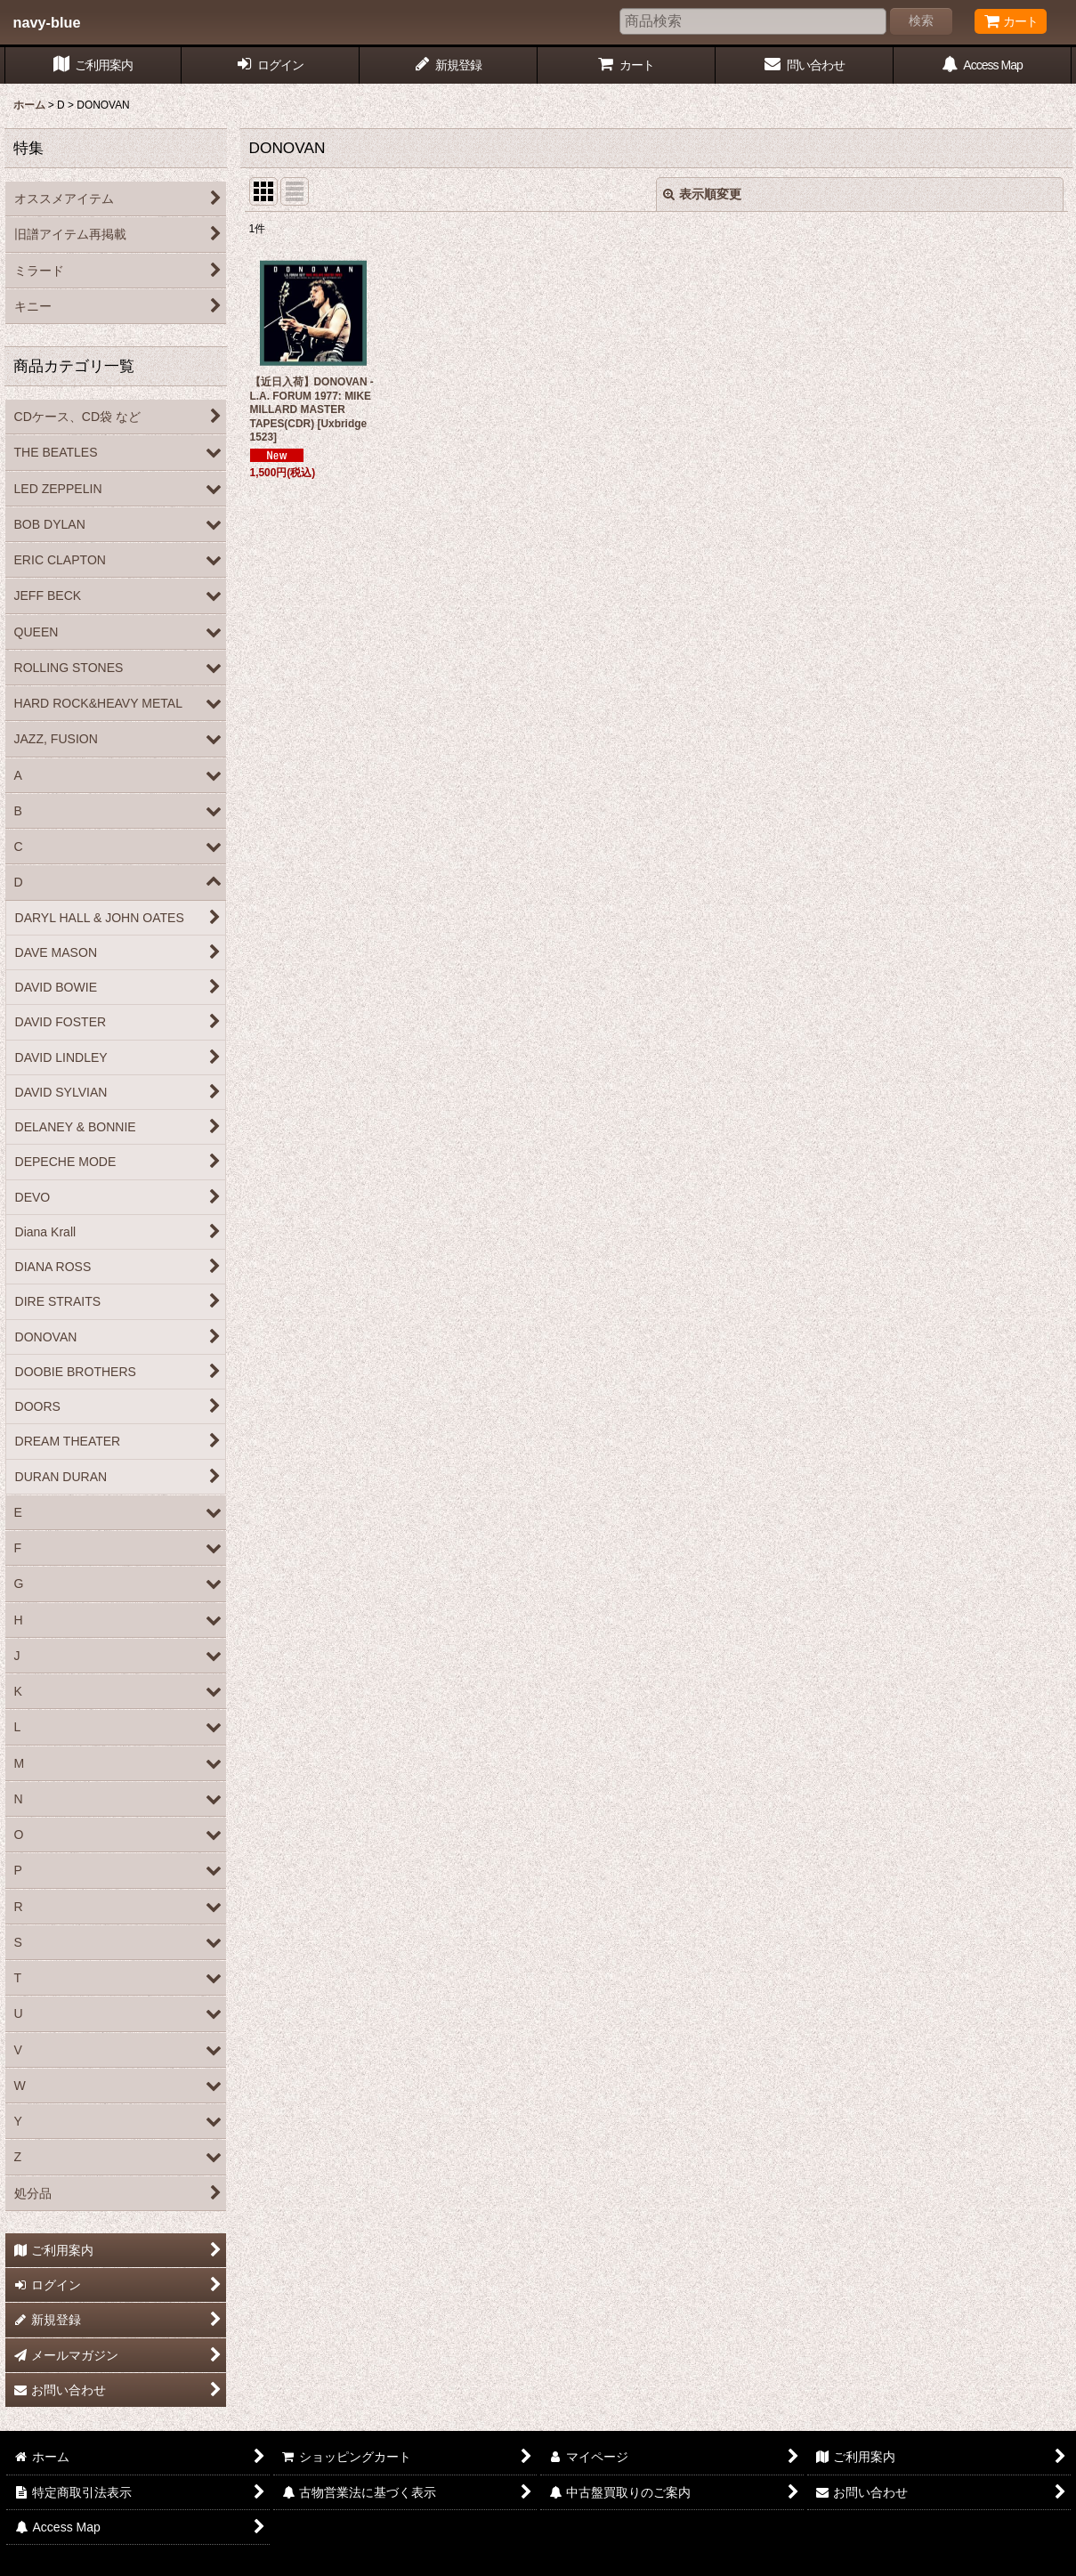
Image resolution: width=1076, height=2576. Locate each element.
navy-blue (47, 22)
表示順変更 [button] (702, 194)
